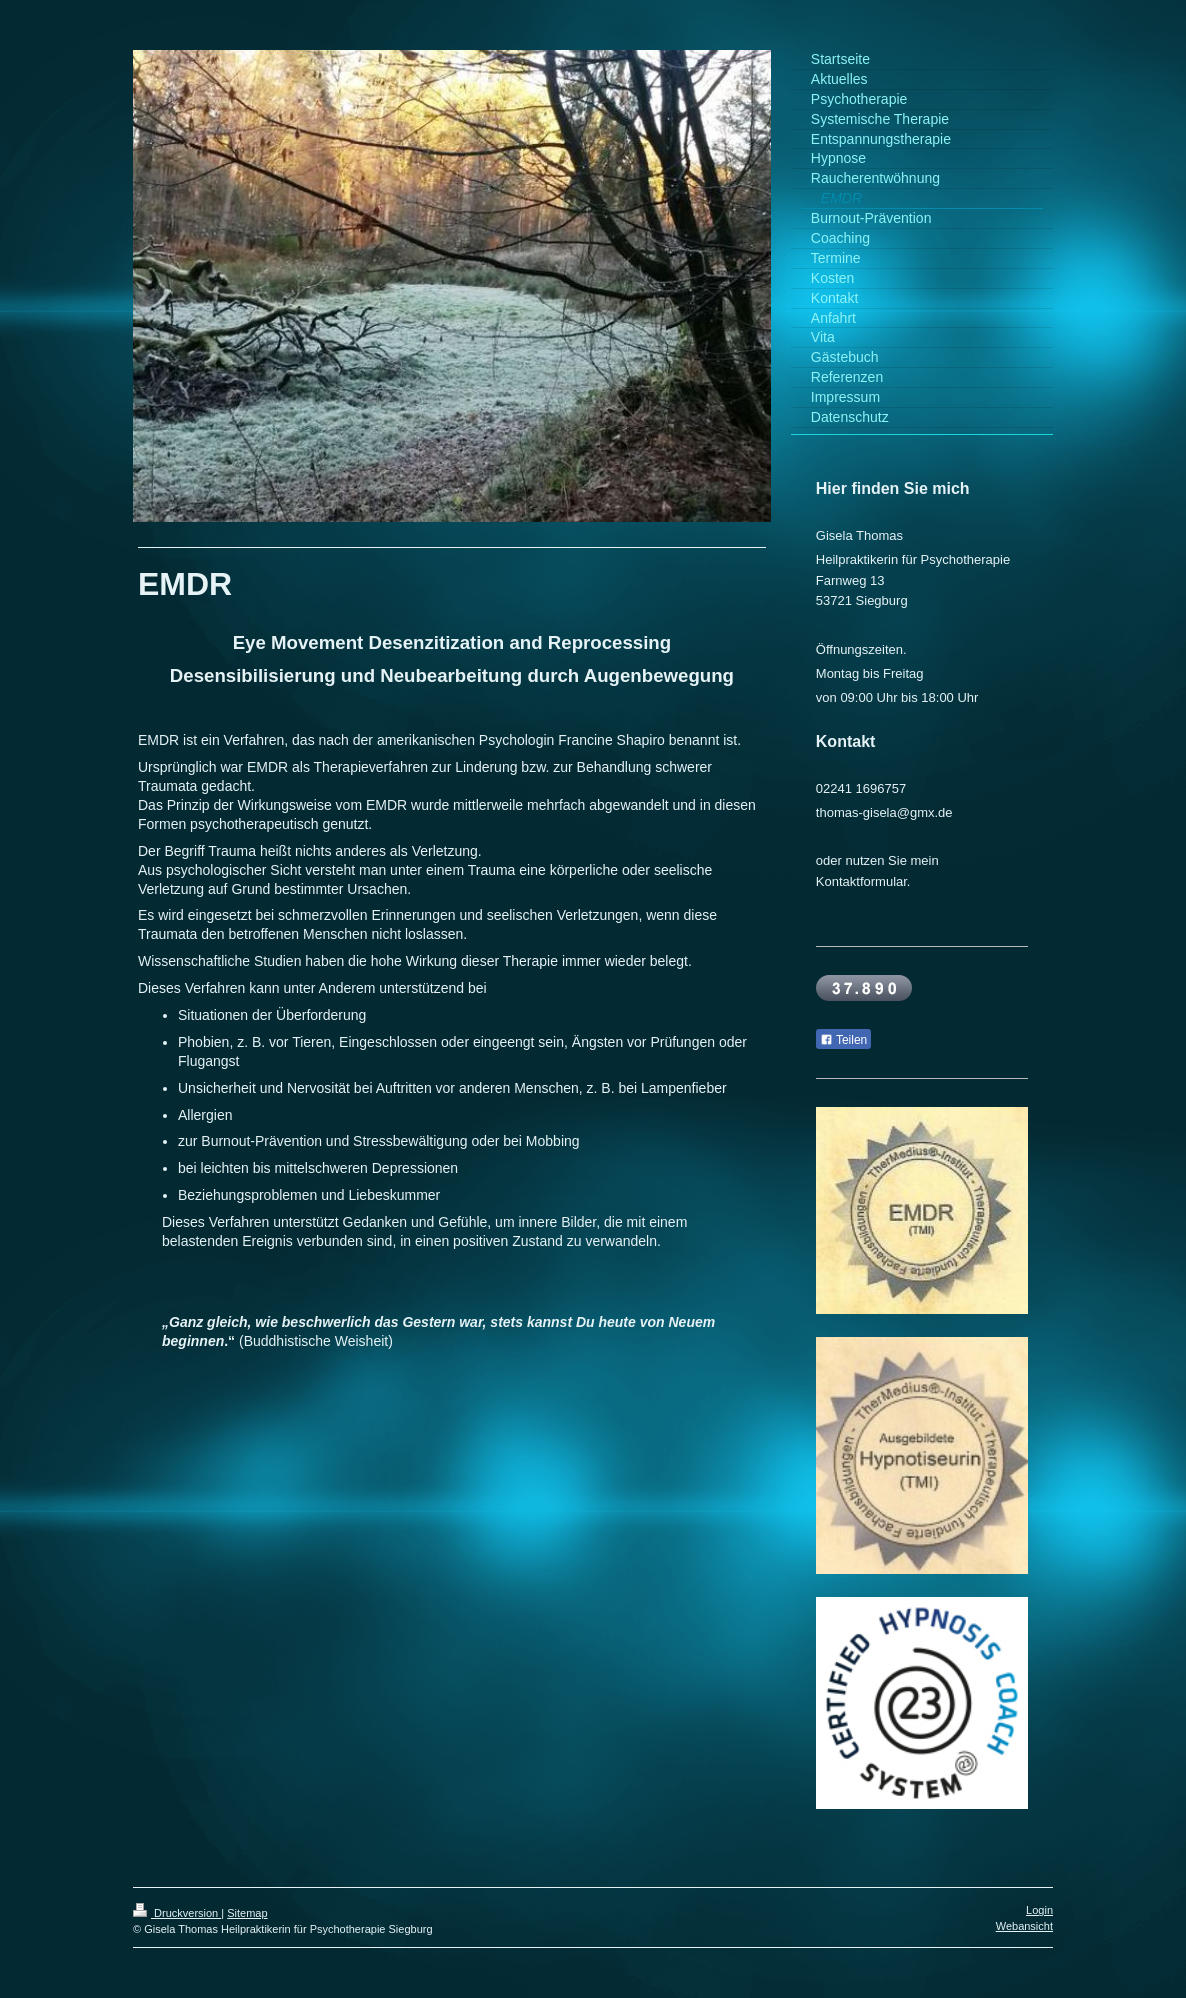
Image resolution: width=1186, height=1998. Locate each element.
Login (1039, 1910)
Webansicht (1024, 1926)
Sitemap (247, 1913)
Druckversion (177, 1913)
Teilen (843, 1040)
